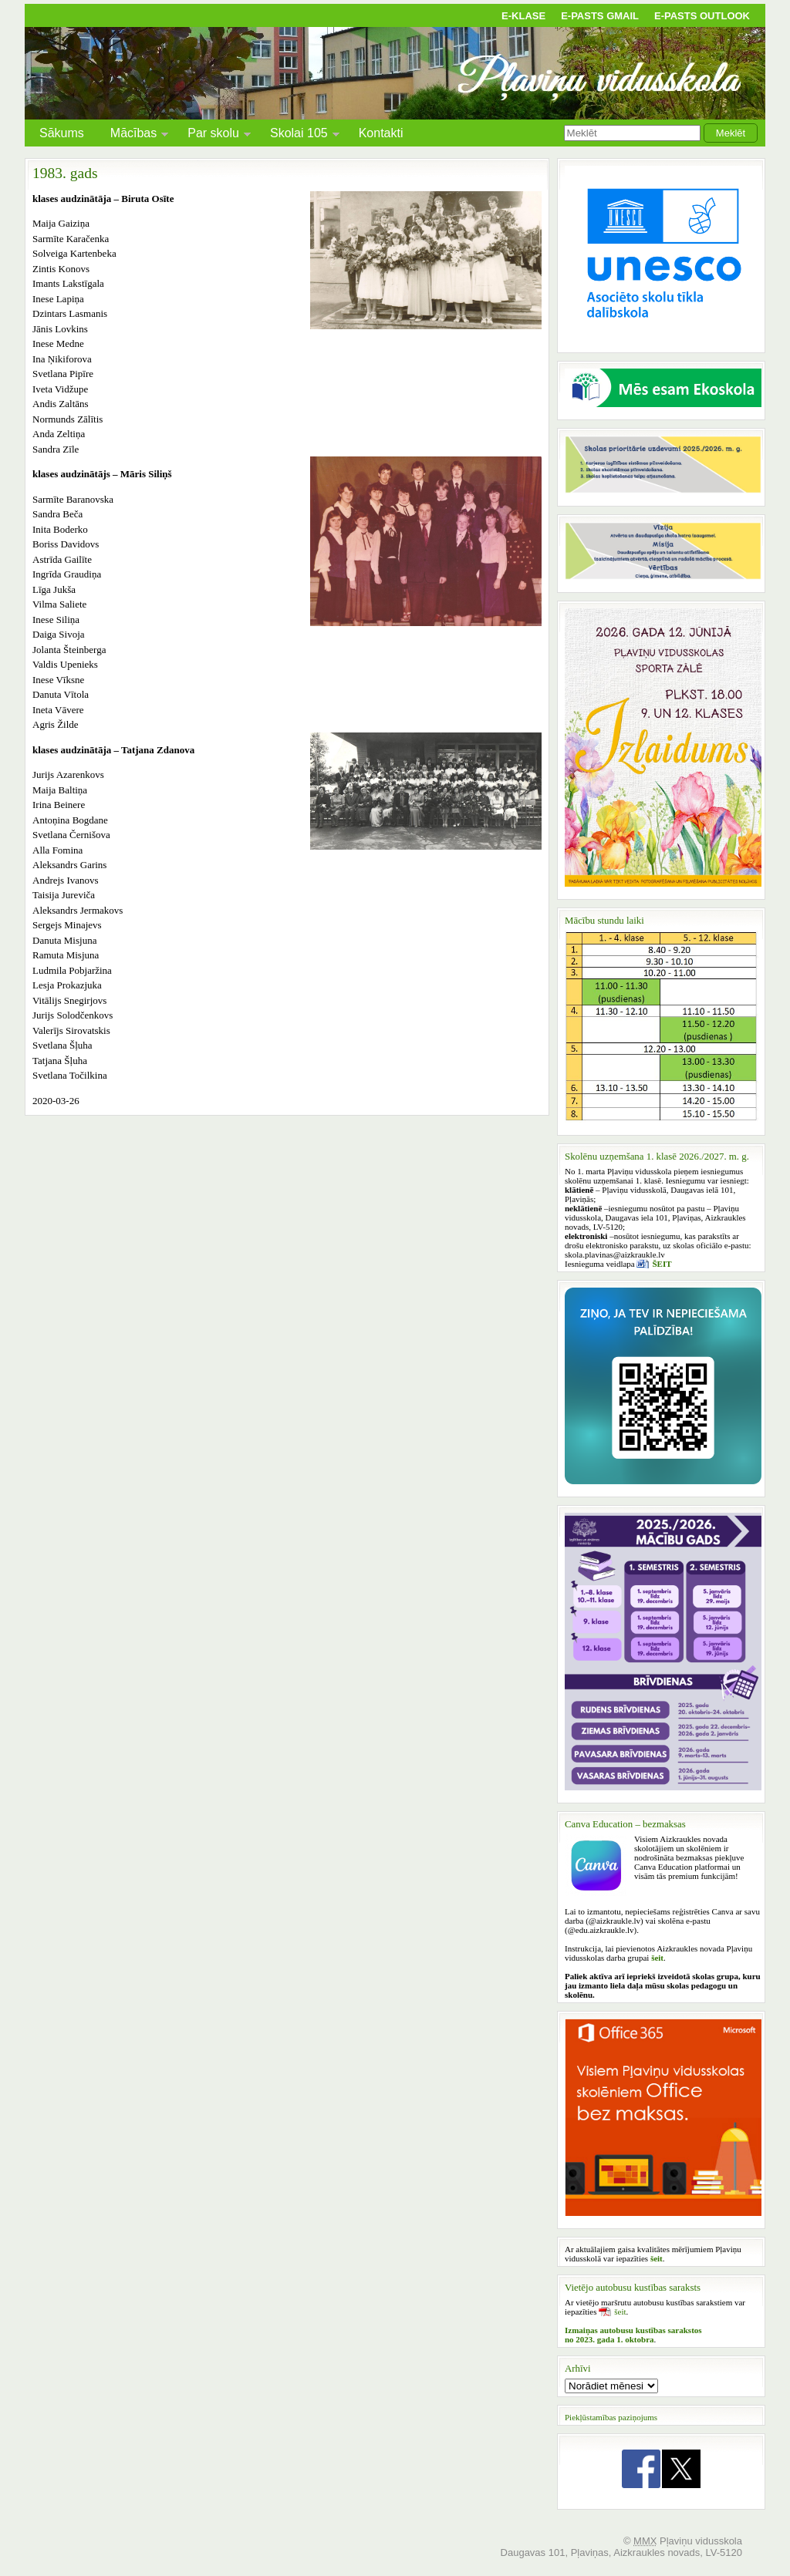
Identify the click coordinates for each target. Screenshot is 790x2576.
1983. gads (65, 173)
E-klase (523, 16)
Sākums (61, 133)
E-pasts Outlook (702, 16)
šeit (620, 2311)
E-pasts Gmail (600, 16)
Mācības (133, 135)
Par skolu (213, 135)
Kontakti (381, 133)
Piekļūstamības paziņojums (611, 2417)
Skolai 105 (298, 135)
